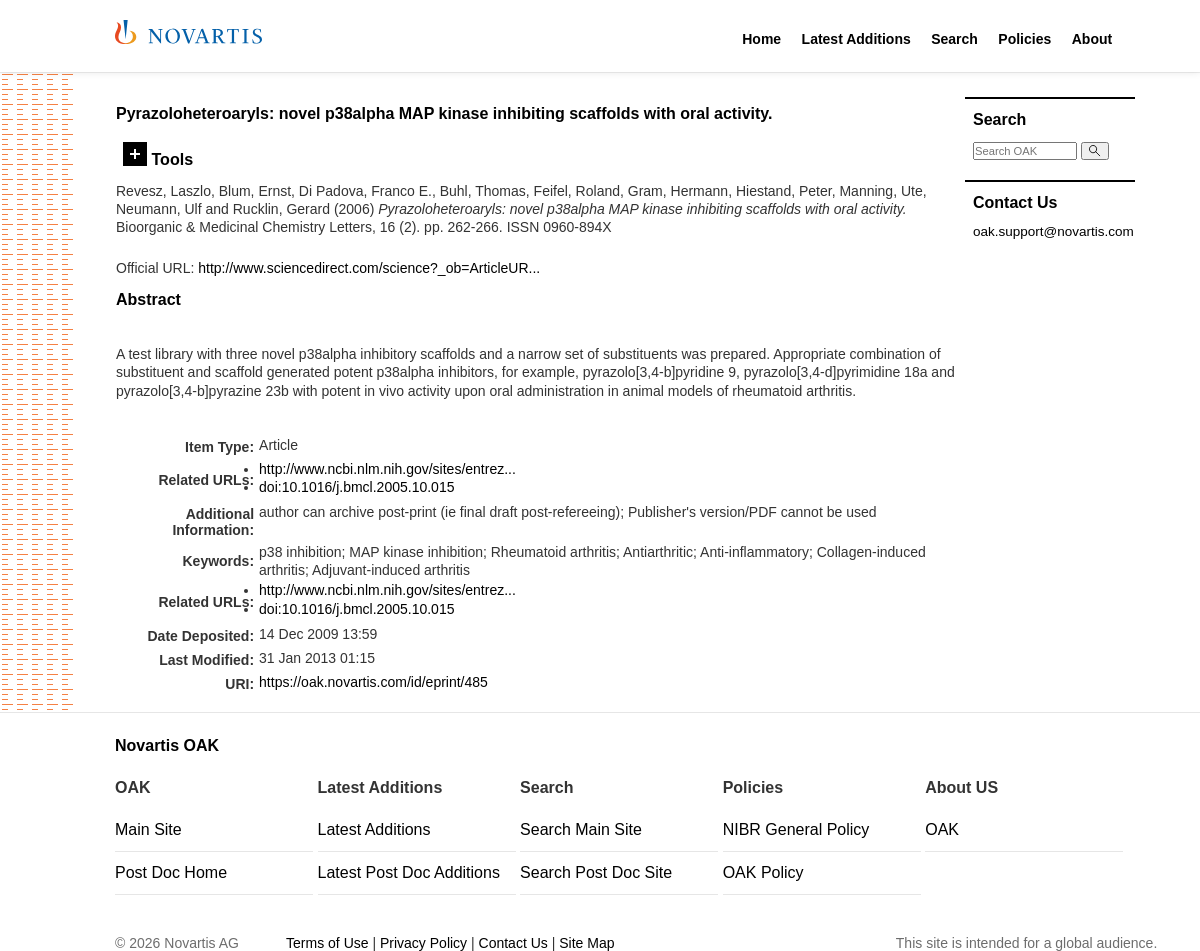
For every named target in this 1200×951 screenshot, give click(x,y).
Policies (1024, 39)
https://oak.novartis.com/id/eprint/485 (373, 682)
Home (761, 39)
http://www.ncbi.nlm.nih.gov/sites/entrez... (387, 469)
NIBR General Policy (796, 829)
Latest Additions (856, 39)
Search (954, 39)
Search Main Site (581, 829)
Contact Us (513, 943)
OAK (942, 829)
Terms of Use (327, 943)
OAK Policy (763, 872)
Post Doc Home (171, 872)
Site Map (586, 943)
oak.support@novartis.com (1053, 231)
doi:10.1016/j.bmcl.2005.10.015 (356, 487)
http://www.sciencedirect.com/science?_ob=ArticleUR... (369, 268)
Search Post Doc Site (596, 872)
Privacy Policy (423, 943)
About (1092, 39)
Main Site (148, 829)
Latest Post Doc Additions (409, 872)
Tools (158, 159)
